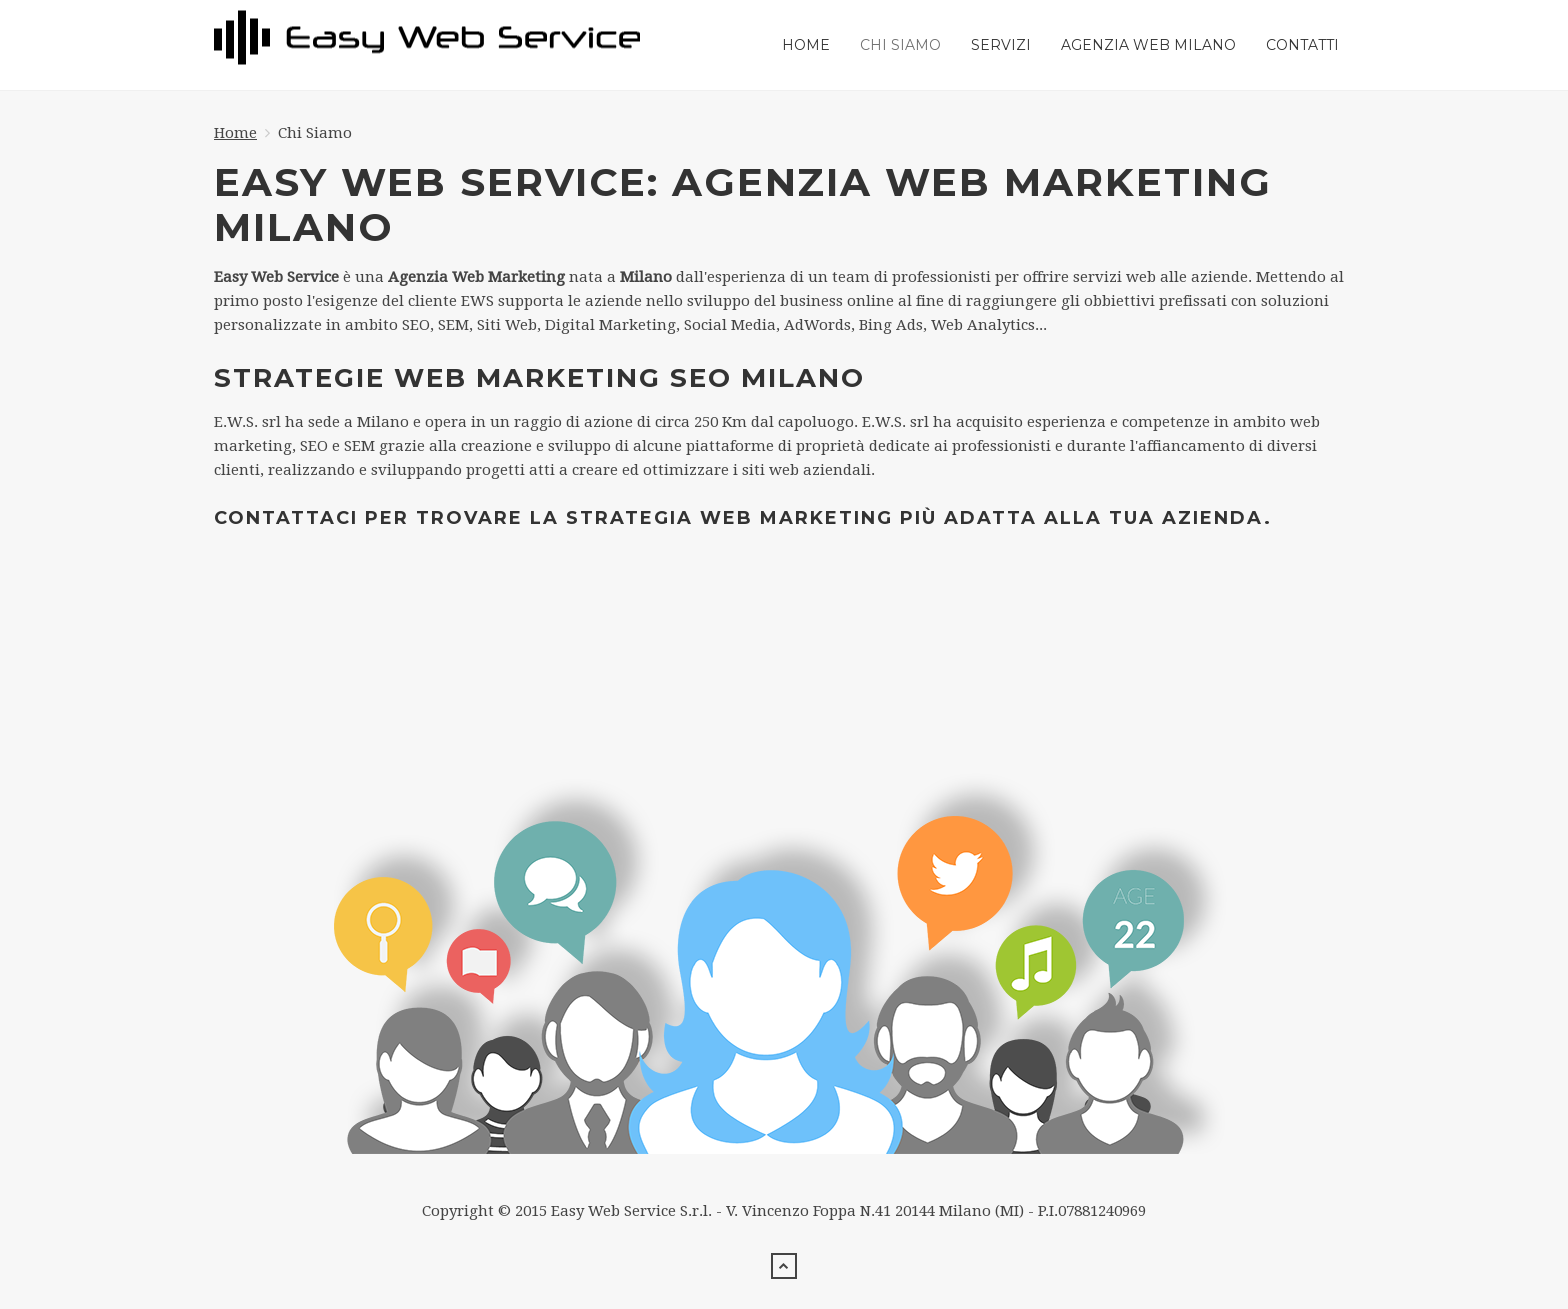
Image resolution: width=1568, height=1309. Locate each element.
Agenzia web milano (1148, 45)
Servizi (1001, 45)
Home (806, 45)
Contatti (1302, 45)
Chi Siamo (900, 45)
